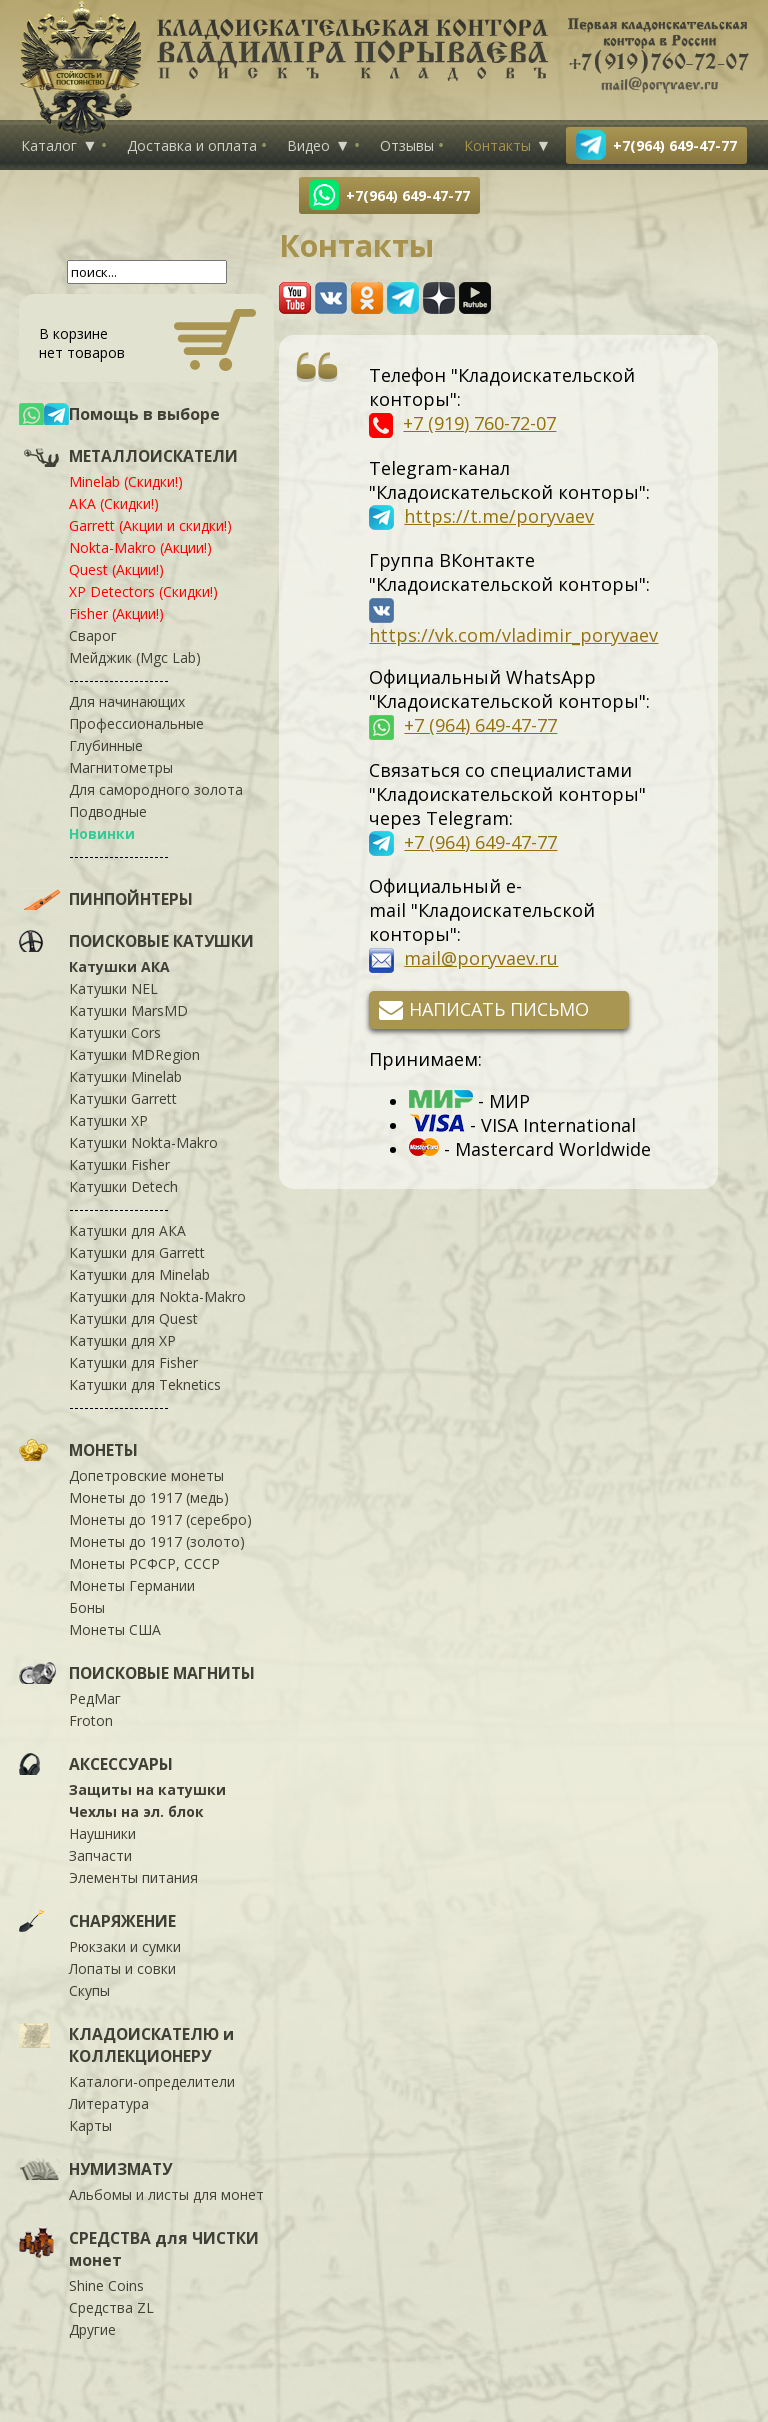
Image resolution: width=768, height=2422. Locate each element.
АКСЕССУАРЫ (121, 1764)
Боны (87, 1607)
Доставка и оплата (192, 145)
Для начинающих (127, 701)
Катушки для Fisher (133, 1362)
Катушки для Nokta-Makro (157, 1296)
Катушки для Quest (133, 1318)
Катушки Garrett (123, 1098)
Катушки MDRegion (134, 1054)
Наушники (102, 1833)
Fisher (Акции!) (116, 613)
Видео (308, 145)
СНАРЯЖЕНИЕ (122, 1921)
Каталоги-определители (152, 2081)
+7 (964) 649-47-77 (480, 725)
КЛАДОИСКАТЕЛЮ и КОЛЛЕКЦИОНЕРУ (151, 2045)
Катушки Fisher (119, 1164)
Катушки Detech (123, 1186)
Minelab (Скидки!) (126, 481)
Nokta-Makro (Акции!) (140, 547)
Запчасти (100, 1855)
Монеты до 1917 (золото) (157, 1541)
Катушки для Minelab (139, 1274)
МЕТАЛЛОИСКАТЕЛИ (153, 456)
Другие (92, 2329)
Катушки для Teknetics (145, 1384)
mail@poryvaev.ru (481, 958)
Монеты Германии (132, 1585)
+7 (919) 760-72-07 (479, 423)
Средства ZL (111, 2307)
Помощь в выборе (144, 414)
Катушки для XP (122, 1340)
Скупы (89, 1990)
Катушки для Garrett (137, 1252)
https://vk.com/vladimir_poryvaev (513, 635)
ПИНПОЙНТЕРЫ (131, 899)
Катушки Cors (115, 1032)
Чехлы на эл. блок (136, 1811)
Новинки (102, 833)
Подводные (108, 811)
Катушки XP (108, 1120)
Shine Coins (106, 2285)
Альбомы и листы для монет (166, 2194)
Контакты (497, 145)
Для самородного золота (156, 789)
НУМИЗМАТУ (120, 2169)
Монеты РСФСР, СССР (144, 1563)
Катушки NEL (113, 988)
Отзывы (407, 145)
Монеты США (115, 1629)
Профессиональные (136, 723)
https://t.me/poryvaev (499, 516)
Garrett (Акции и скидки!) (150, 525)
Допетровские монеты (146, 1475)
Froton (91, 1720)
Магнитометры (121, 767)
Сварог (93, 635)
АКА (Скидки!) (114, 503)
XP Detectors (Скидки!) (143, 591)
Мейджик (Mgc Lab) (135, 657)
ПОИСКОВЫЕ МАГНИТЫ (162, 1673)
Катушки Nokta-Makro (143, 1142)
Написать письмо (499, 1009)
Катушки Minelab (125, 1076)
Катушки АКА (119, 966)
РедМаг (95, 1698)
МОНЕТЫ (103, 1450)
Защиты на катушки (147, 1789)
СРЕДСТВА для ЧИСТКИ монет (164, 2249)
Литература (109, 2103)
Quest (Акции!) (116, 569)
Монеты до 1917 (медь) (149, 1497)
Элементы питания (133, 1877)
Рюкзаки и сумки (125, 1946)
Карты (90, 2125)
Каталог (49, 145)
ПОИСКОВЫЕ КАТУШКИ (161, 941)
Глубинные (106, 745)
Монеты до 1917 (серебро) (160, 1519)
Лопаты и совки (122, 1968)
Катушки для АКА (127, 1230)
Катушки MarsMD (128, 1010)
